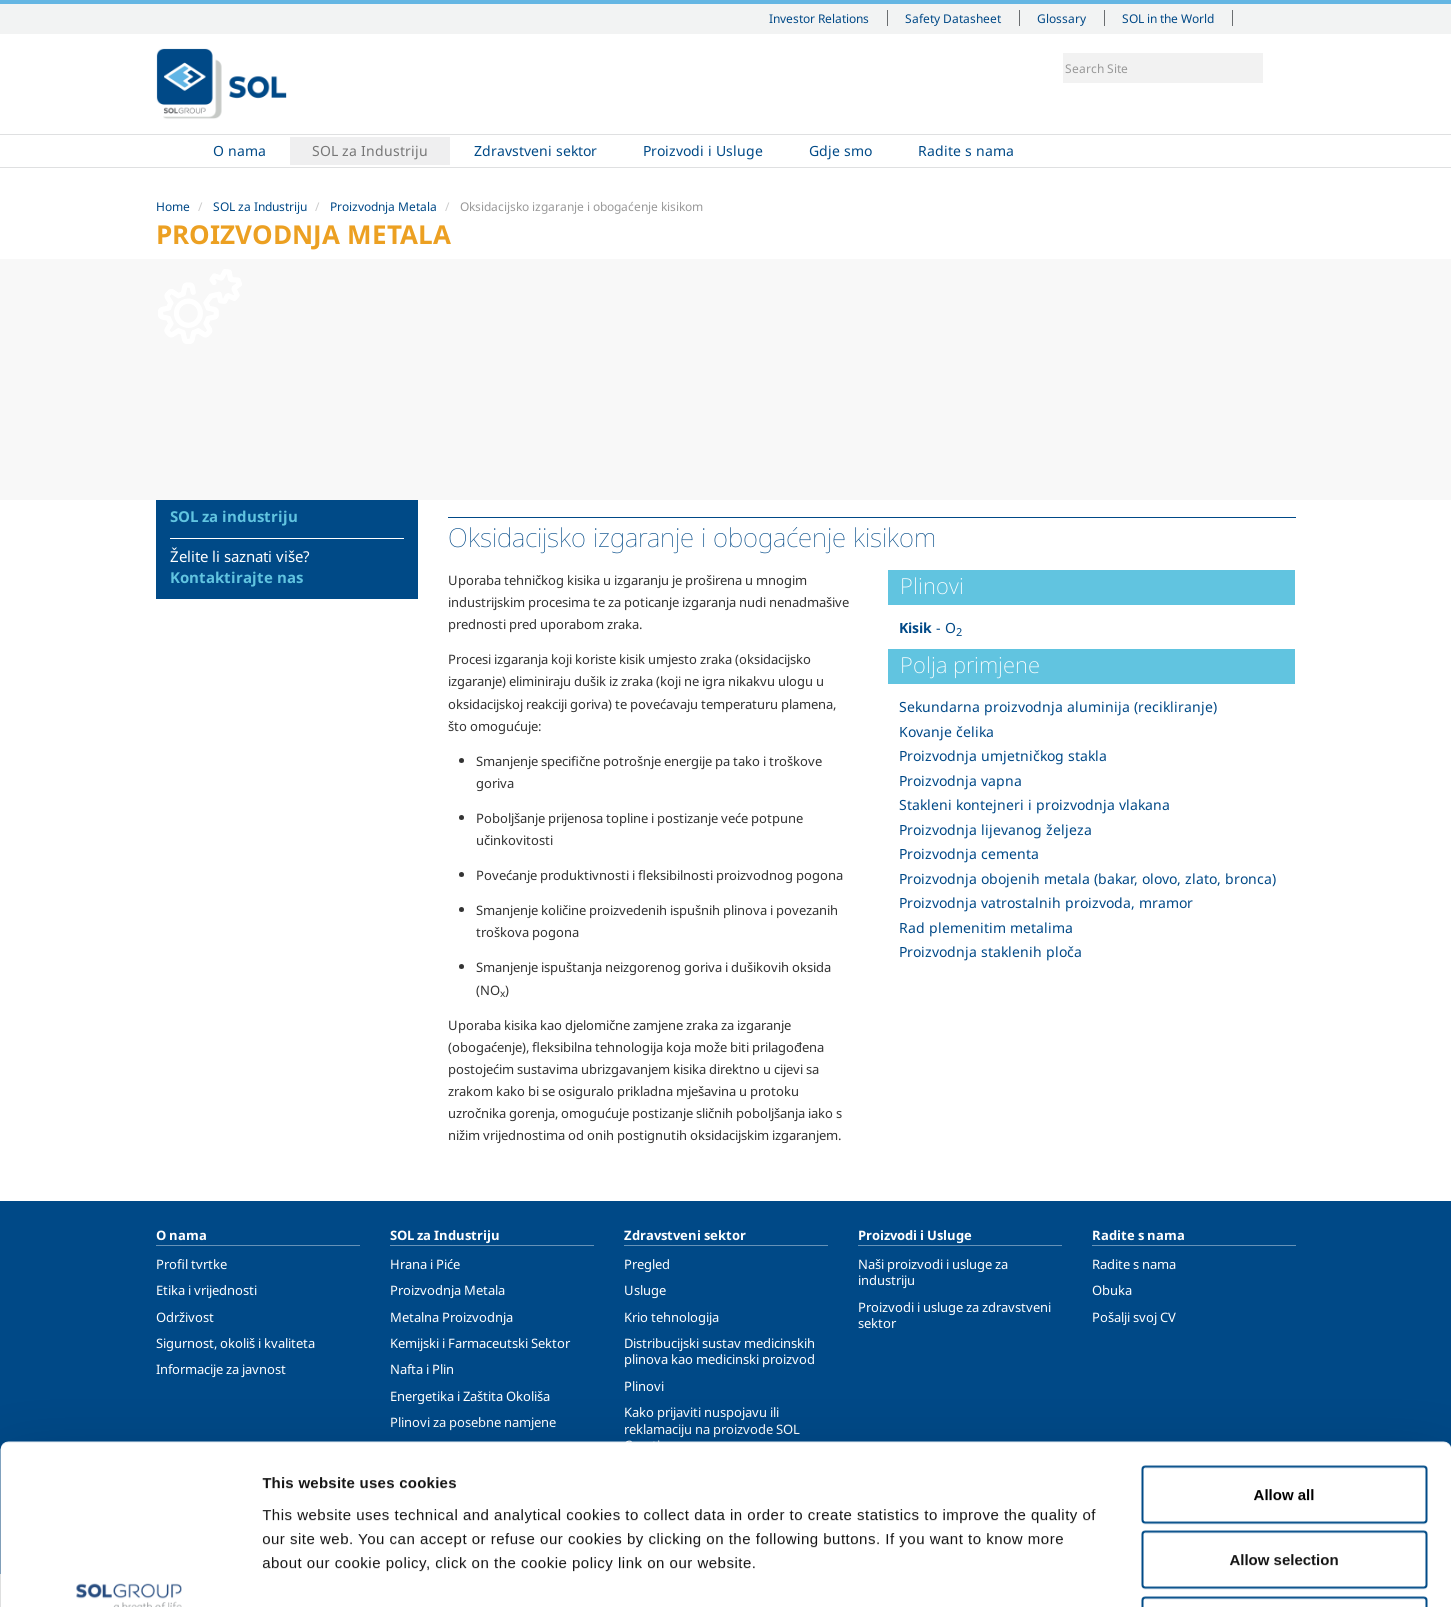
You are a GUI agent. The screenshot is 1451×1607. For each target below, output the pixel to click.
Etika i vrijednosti (206, 1290)
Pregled (647, 1264)
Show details (1039, 1567)
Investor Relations (819, 18)
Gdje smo (840, 150)
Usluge (645, 1290)
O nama (239, 150)
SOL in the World (1168, 18)
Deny (1284, 1475)
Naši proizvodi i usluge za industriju (933, 1272)
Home (179, 151)
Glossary (1061, 18)
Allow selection (1283, 1410)
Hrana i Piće (425, 1264)
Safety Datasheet (953, 18)
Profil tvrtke (191, 1264)
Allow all (1284, 1344)
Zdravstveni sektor (535, 150)
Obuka (1112, 1290)
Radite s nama (966, 150)
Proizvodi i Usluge (703, 150)
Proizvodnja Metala (383, 206)
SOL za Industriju (370, 150)
